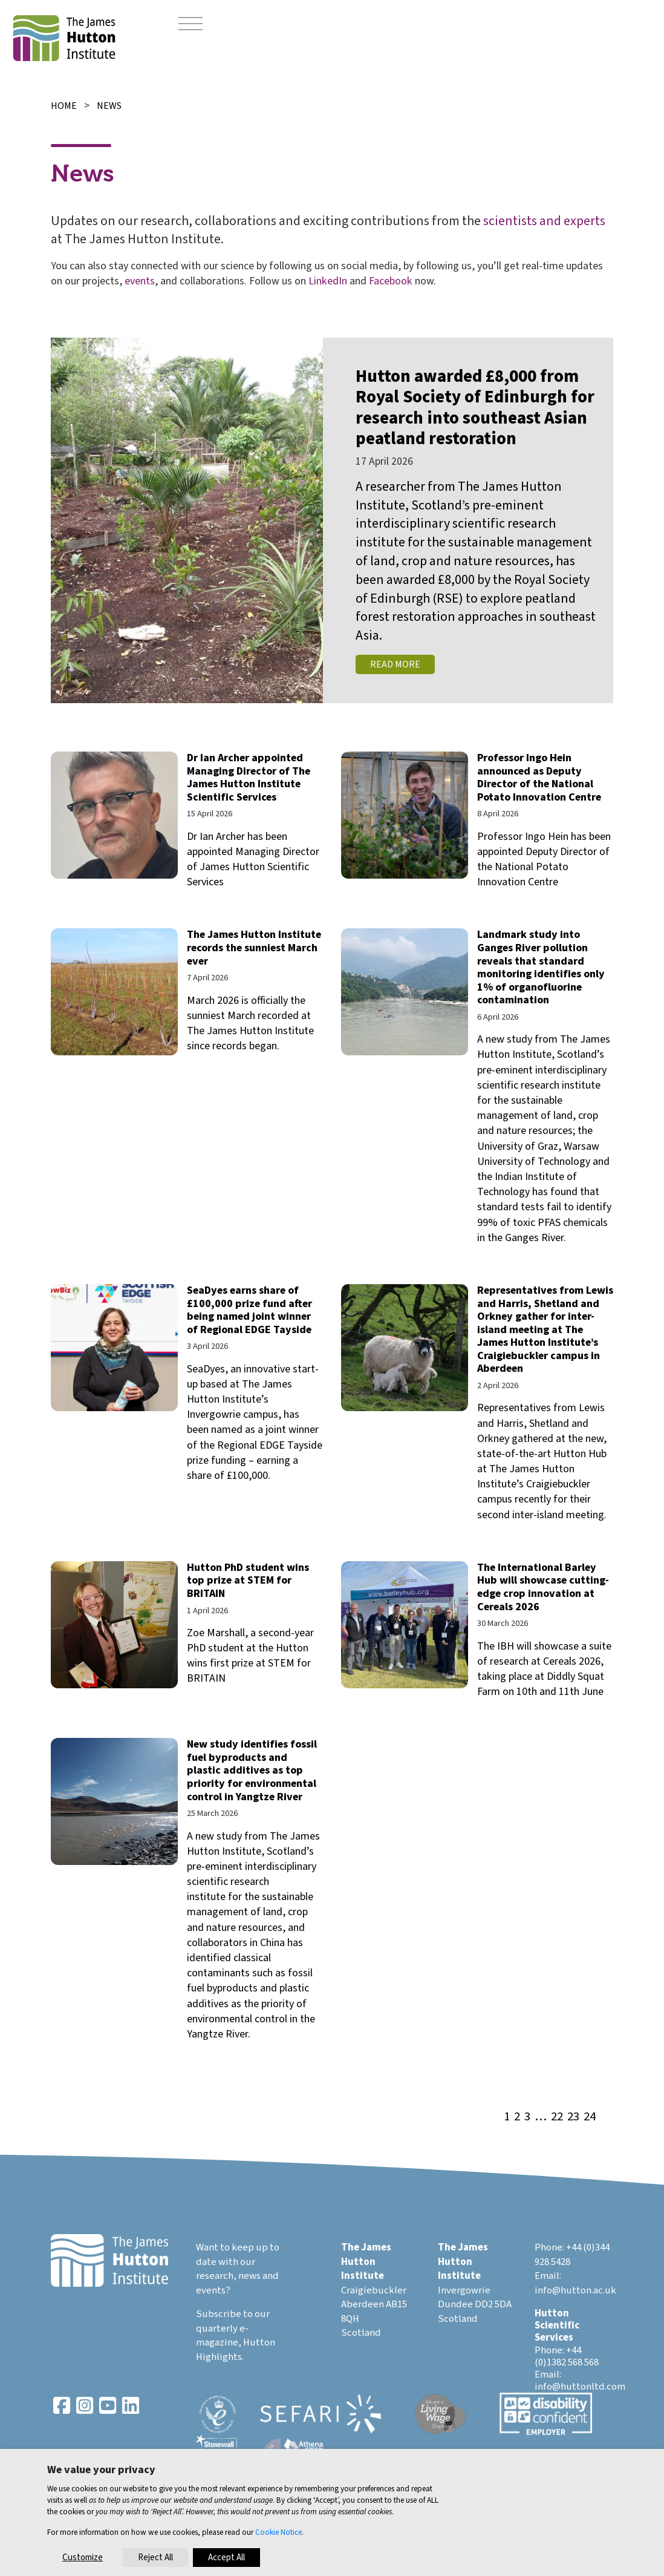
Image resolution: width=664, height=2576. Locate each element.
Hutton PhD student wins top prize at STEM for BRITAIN (248, 1580)
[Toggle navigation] (190, 24)
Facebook (390, 281)
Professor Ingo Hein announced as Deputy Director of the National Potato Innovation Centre (539, 777)
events (140, 281)
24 (590, 2117)
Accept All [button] (226, 2557)
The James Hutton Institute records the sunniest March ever (254, 947)
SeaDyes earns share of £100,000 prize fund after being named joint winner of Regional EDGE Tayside (249, 1310)
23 (573, 2117)
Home (64, 106)
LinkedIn (327, 281)
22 (557, 2117)
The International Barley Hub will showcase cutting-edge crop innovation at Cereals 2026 (543, 1587)
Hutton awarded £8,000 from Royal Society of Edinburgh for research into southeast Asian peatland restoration (475, 408)
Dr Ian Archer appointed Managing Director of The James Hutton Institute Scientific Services (248, 777)
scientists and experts (544, 221)
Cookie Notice (278, 2532)
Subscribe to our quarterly (233, 2321)
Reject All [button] (155, 2557)
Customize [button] (82, 2557)
